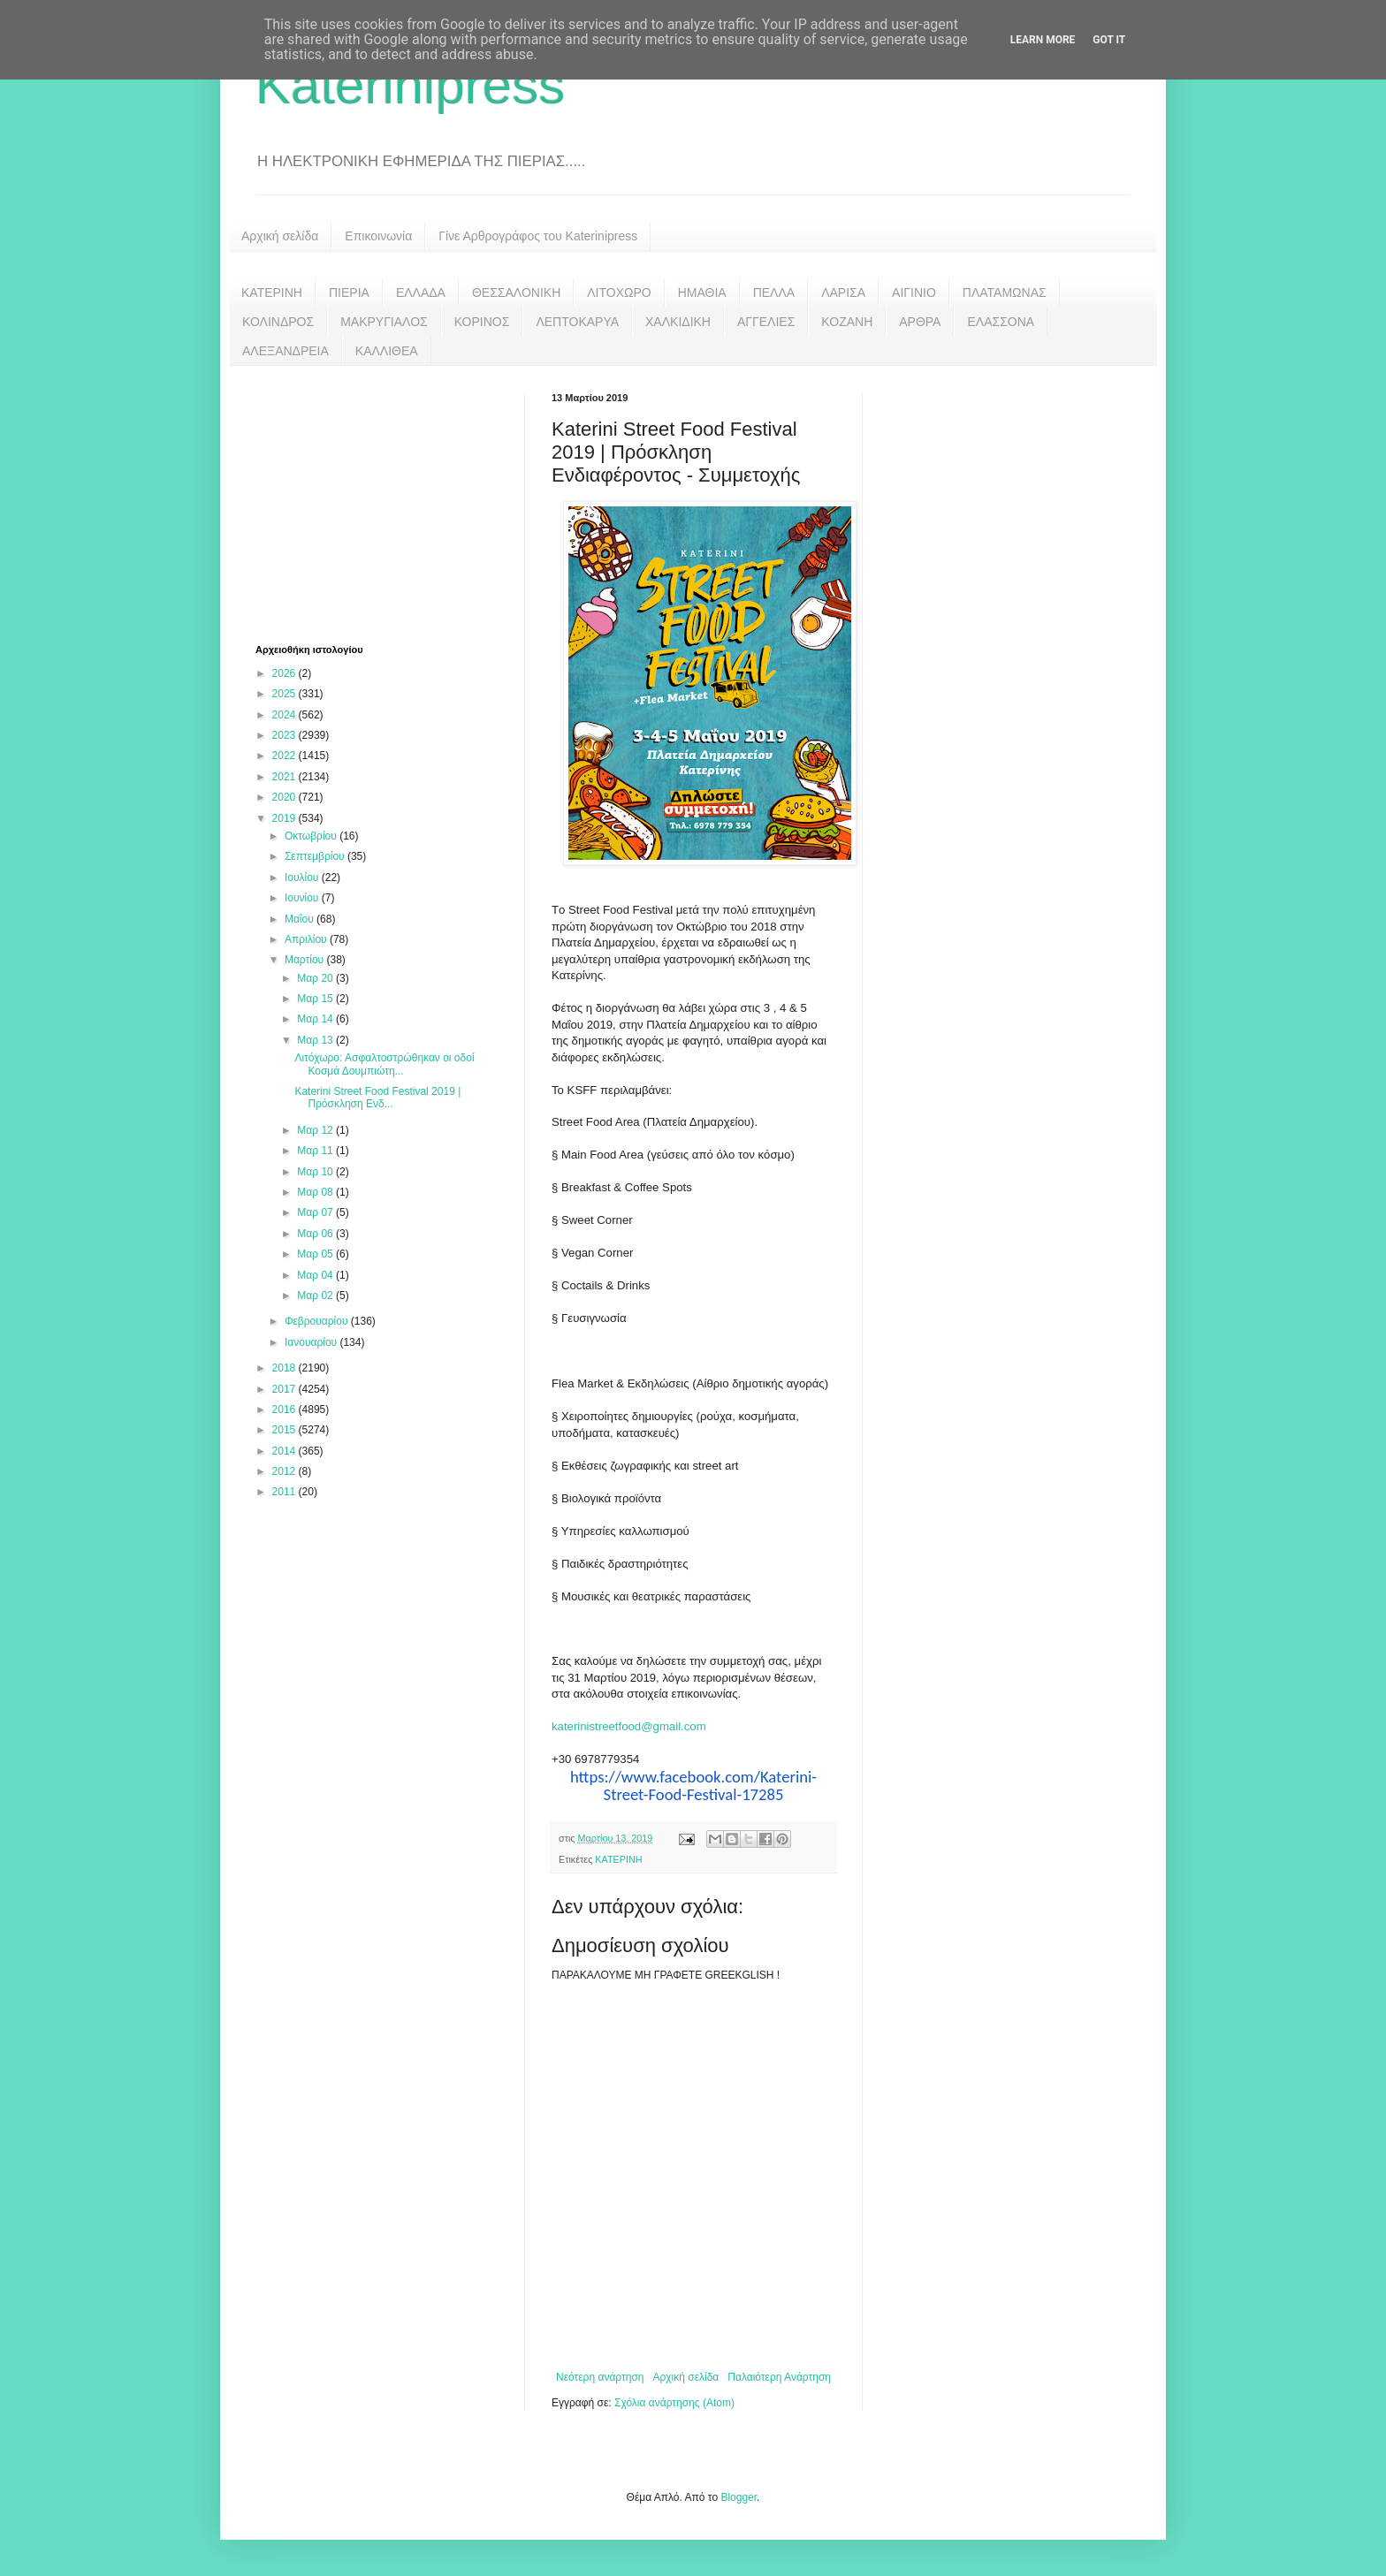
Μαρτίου (306, 960)
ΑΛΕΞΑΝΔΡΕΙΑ (285, 351)
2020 (285, 797)
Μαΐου (300, 919)
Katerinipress (410, 85)
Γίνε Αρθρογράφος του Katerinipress (537, 236)
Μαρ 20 (316, 978)
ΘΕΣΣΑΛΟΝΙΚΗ (516, 292)
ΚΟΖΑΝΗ (846, 322)
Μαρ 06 (316, 1233)
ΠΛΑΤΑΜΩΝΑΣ (1005, 292)
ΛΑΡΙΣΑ (843, 292)
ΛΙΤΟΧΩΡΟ (619, 292)
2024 (285, 715)
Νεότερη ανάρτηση (600, 2377)
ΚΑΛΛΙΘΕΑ (386, 351)
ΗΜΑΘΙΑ (702, 292)
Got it (1109, 40)
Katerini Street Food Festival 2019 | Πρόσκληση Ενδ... (377, 1097)
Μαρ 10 (316, 1172)
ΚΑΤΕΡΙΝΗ (271, 292)
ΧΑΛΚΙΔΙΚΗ (678, 322)
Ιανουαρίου (312, 1342)
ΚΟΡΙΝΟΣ (482, 322)
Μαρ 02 (316, 1295)
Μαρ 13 (316, 1040)
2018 (285, 1368)
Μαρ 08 (316, 1192)
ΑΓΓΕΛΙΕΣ (766, 322)
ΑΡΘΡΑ (919, 322)
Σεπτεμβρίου (316, 856)
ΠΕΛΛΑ (774, 292)
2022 (285, 755)
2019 (285, 818)
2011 (285, 1492)
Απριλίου (307, 939)
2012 (285, 1471)
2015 (285, 1430)
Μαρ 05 (316, 1254)
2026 (285, 673)
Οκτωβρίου (312, 836)
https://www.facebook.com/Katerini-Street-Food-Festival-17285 (693, 1786)
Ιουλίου (303, 877)
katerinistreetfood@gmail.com (629, 1726)
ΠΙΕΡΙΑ (349, 292)
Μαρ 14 (316, 1019)
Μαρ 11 (316, 1150)
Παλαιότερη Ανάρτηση (779, 2377)
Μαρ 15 (316, 998)
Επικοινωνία (378, 236)
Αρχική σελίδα (279, 236)
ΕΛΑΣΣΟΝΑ (1000, 322)
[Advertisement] (388, 502)
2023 (285, 735)
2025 (285, 694)
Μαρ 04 (316, 1275)
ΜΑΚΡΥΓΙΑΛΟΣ (384, 322)
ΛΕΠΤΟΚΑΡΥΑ (577, 322)
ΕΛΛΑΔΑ (421, 292)
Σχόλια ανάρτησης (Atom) (674, 2403)
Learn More (1043, 40)
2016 (285, 1409)
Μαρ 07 (316, 1212)
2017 (285, 1389)
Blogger (738, 2497)
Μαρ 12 (316, 1130)
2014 (285, 1451)
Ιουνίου (303, 898)
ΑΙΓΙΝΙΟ (914, 292)
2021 (285, 777)
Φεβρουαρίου (318, 1321)
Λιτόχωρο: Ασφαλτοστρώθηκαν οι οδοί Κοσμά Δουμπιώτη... (384, 1064)
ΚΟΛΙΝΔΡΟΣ (278, 322)
